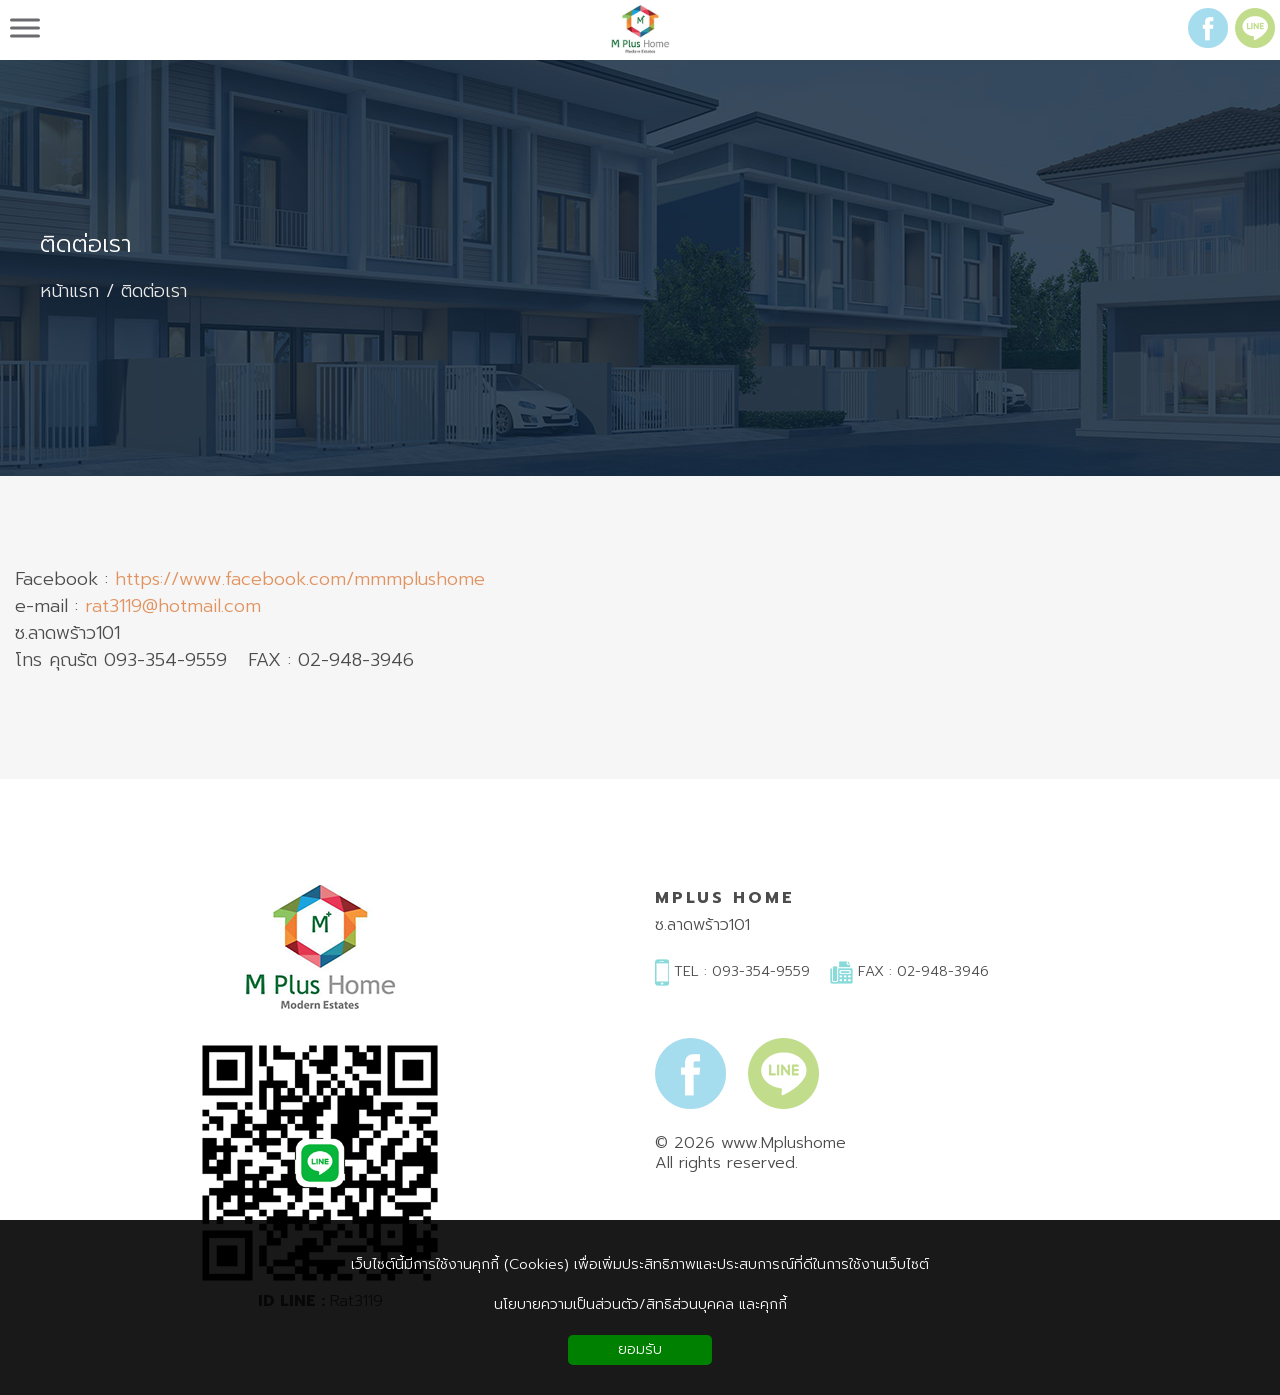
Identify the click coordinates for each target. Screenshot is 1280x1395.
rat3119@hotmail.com (173, 606)
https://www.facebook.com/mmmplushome (300, 579)
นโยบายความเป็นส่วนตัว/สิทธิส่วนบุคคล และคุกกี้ (640, 1304)
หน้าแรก (69, 291)
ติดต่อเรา (86, 244)
